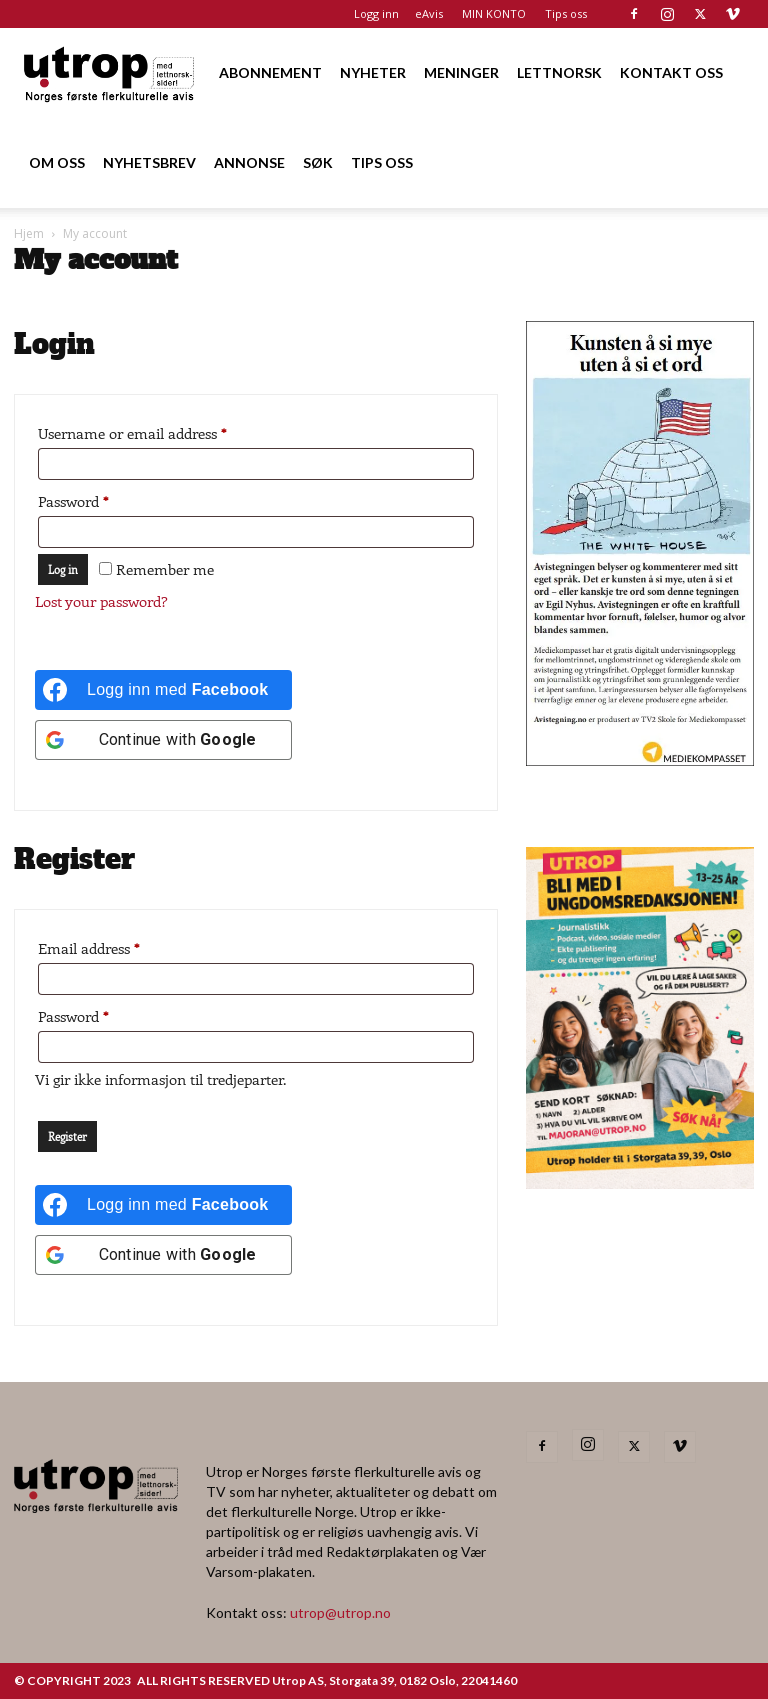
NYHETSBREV (149, 162)
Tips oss (566, 13)
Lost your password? (101, 601)
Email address (117, 945)
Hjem (29, 233)
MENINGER (461, 72)
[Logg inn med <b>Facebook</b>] (163, 690)
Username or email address (161, 430)
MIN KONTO (494, 13)
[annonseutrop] (640, 1182)
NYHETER (373, 72)
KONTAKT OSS (671, 72)
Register (67, 1136)
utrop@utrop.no (340, 1612)
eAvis (429, 13)
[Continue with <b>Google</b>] (163, 740)
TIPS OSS (382, 162)
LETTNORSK (559, 72)
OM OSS (57, 162)
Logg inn (376, 13)
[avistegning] (640, 759)
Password (102, 498)
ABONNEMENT (270, 72)
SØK (318, 162)
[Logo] (110, 72)
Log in (63, 569)
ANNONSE (249, 162)
